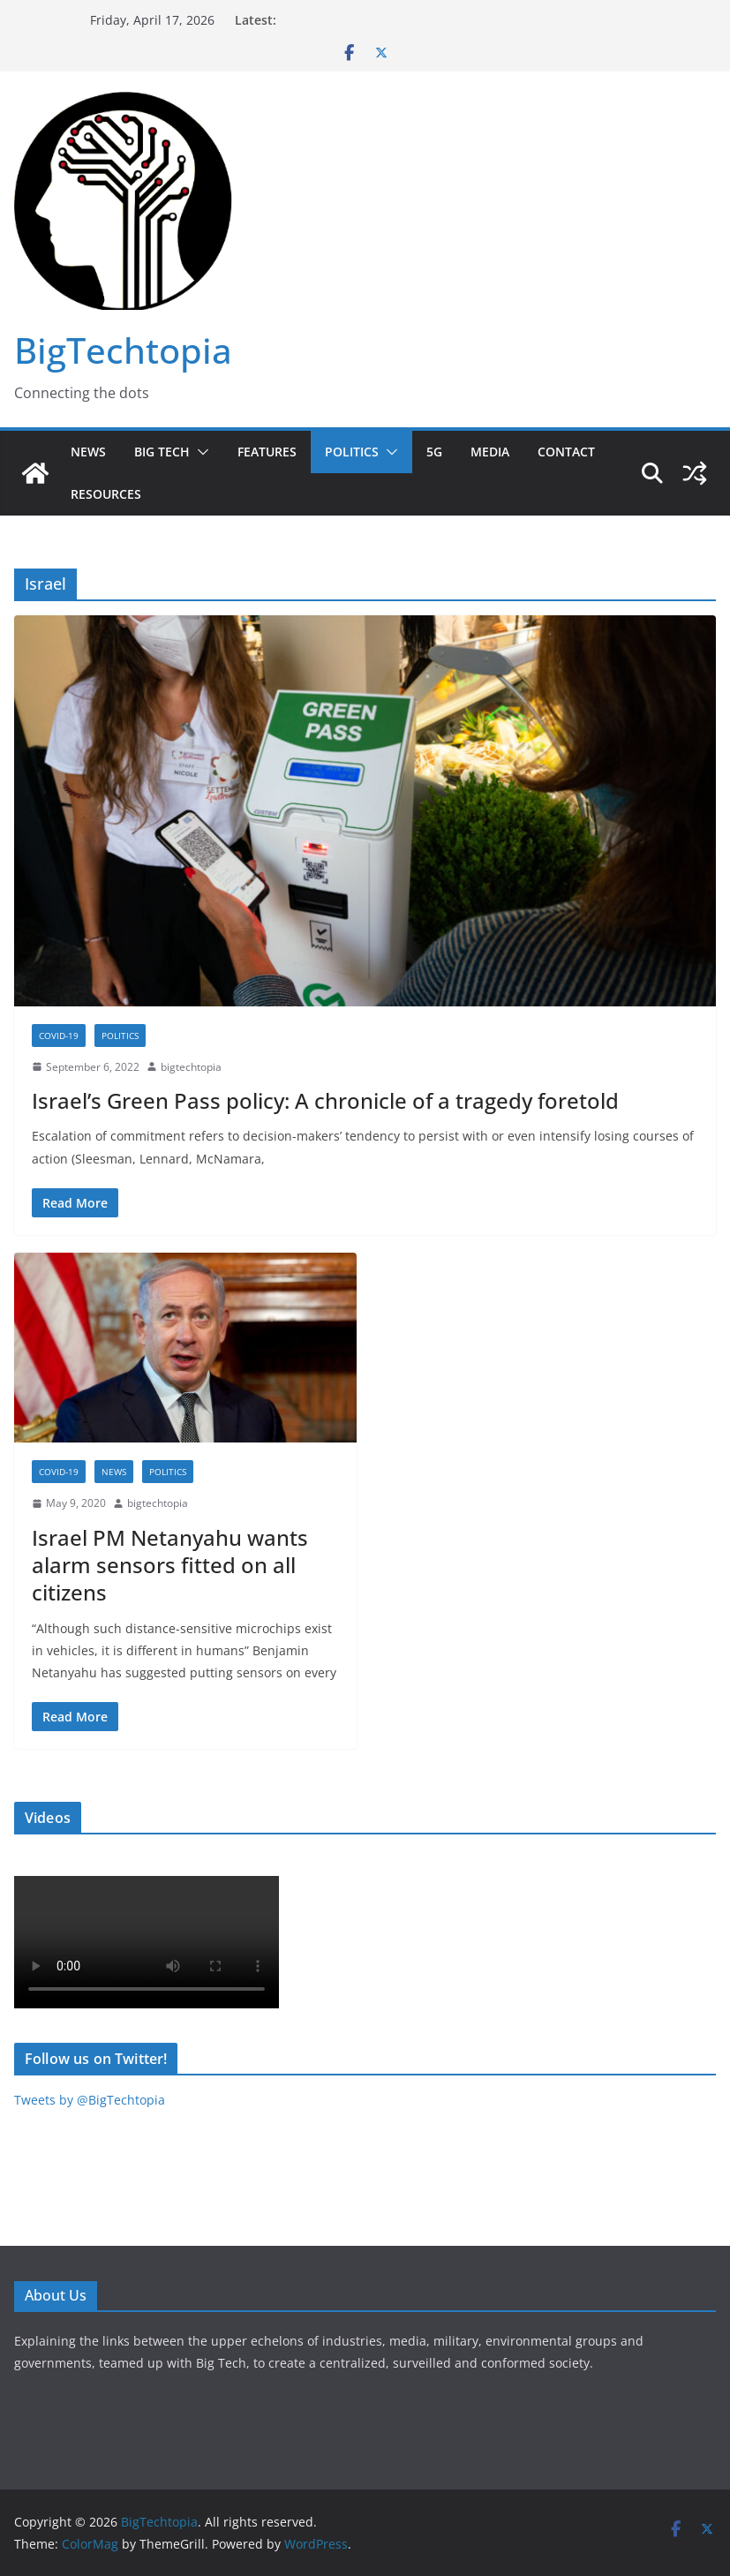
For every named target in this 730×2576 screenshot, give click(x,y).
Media (489, 451)
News (88, 451)
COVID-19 (59, 1035)
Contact (566, 451)
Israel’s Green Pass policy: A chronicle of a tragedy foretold (325, 1100)
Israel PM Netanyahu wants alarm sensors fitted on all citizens (170, 1565)
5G (434, 451)
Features (267, 451)
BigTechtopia (123, 350)
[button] (199, 452)
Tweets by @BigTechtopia (89, 2099)
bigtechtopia (191, 1066)
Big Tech (162, 451)
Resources (106, 494)
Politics (352, 451)
